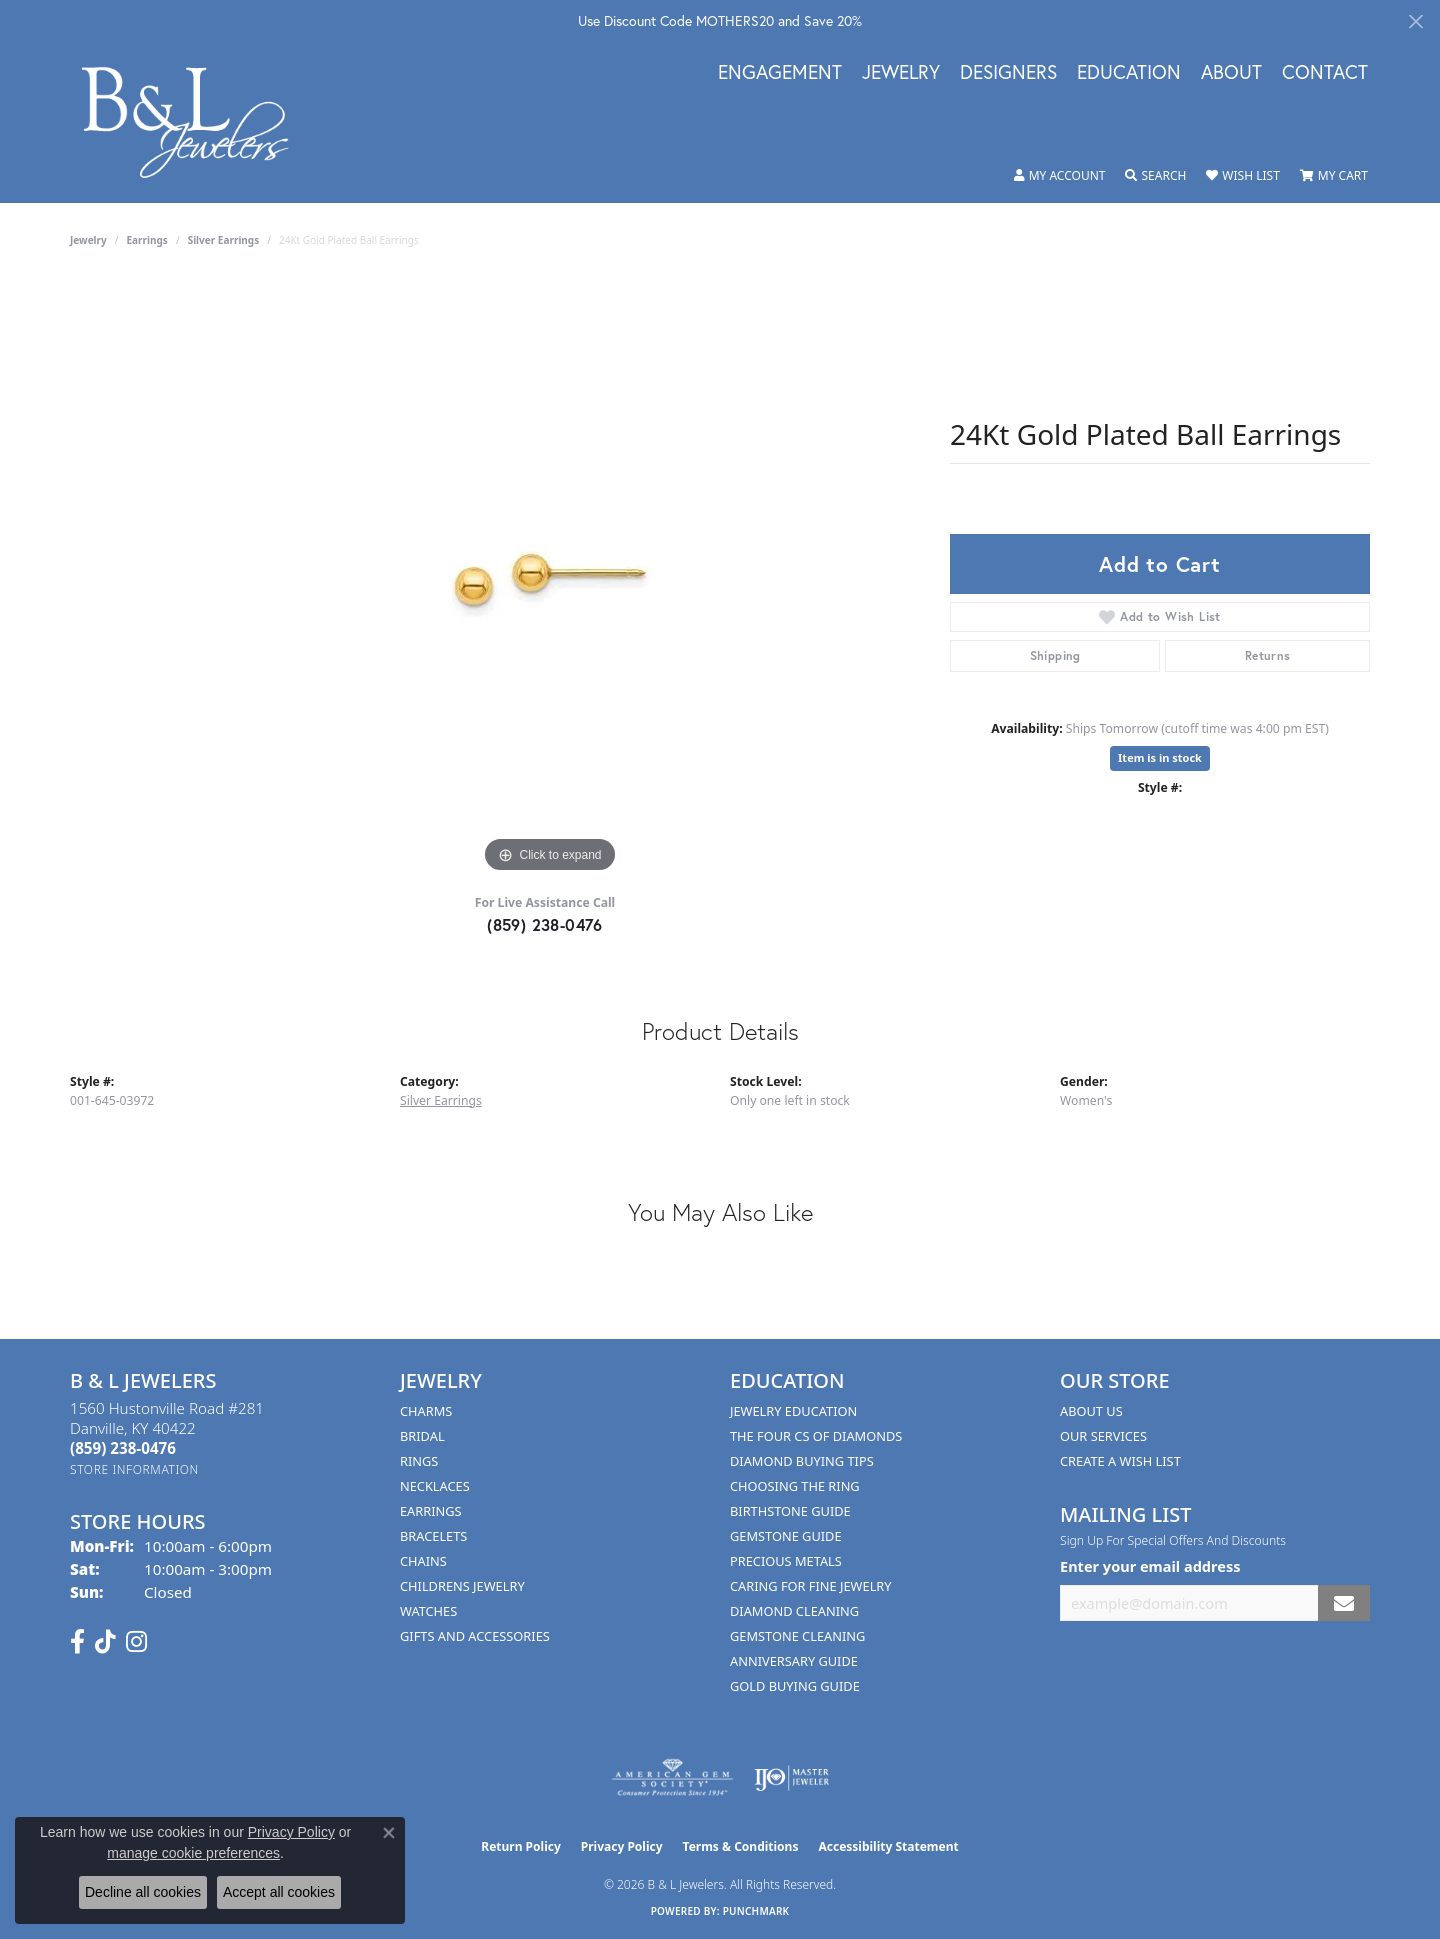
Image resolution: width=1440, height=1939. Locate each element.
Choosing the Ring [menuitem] (795, 1486)
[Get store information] (134, 1469)
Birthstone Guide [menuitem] (790, 1511)
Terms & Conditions (741, 1846)
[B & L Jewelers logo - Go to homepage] (195, 122)
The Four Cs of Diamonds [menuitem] (816, 1436)
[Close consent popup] (389, 1833)
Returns (1268, 655)
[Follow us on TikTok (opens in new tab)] (105, 1642)
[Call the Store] (123, 1448)
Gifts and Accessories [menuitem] (475, 1636)
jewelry (88, 240)
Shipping (1055, 655)
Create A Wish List (1120, 1461)
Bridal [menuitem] (422, 1436)
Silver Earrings (224, 240)
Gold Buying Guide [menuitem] (795, 1686)
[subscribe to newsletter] (1344, 1603)
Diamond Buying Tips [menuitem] (802, 1461)
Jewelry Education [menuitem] (793, 1411)
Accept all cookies (279, 1892)
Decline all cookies (143, 1892)
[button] (1060, 176)
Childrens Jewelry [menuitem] (462, 1586)
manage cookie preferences (193, 1853)
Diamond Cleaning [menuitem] (794, 1611)
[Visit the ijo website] (791, 1778)
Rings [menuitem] (419, 1461)
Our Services (1103, 1436)
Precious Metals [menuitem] (786, 1561)
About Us (1091, 1411)
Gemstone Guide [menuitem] (786, 1536)
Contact (1325, 73)
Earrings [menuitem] (431, 1511)
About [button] (1231, 73)
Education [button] (1129, 73)
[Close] (1415, 21)
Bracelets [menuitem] (433, 1536)
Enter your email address (1150, 1566)
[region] (550, 578)
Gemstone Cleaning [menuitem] (797, 1636)
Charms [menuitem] (426, 1411)
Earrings (147, 240)
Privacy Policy (622, 1846)
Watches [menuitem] (428, 1611)
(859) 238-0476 (545, 924)
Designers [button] (1008, 73)
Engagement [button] (780, 73)
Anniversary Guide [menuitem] (794, 1661)
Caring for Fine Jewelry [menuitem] (811, 1586)
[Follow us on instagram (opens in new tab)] (136, 1642)
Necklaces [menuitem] (435, 1486)
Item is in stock (1160, 757)
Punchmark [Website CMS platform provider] (756, 1911)
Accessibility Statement (888, 1846)
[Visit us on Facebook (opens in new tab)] (77, 1642)
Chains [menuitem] (423, 1561)
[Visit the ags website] (672, 1778)
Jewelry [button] (901, 73)
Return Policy (521, 1846)
